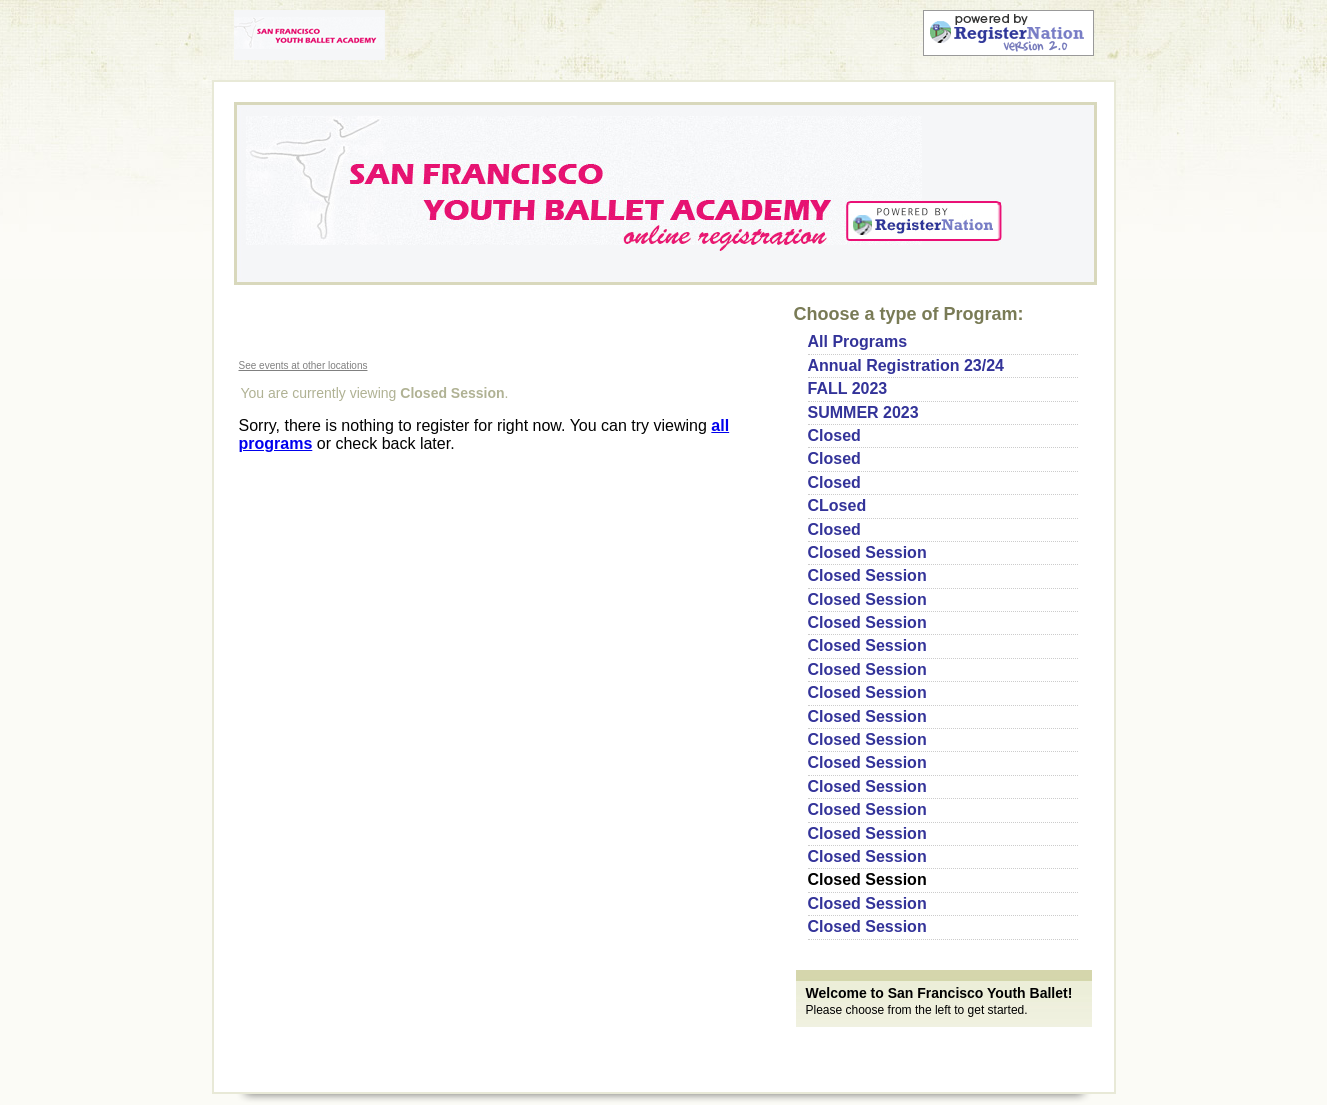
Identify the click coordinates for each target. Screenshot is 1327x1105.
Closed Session (867, 552)
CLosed (837, 505)
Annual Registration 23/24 (906, 365)
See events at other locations (303, 365)
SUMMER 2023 (863, 412)
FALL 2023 (848, 388)
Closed (834, 435)
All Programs (858, 341)
